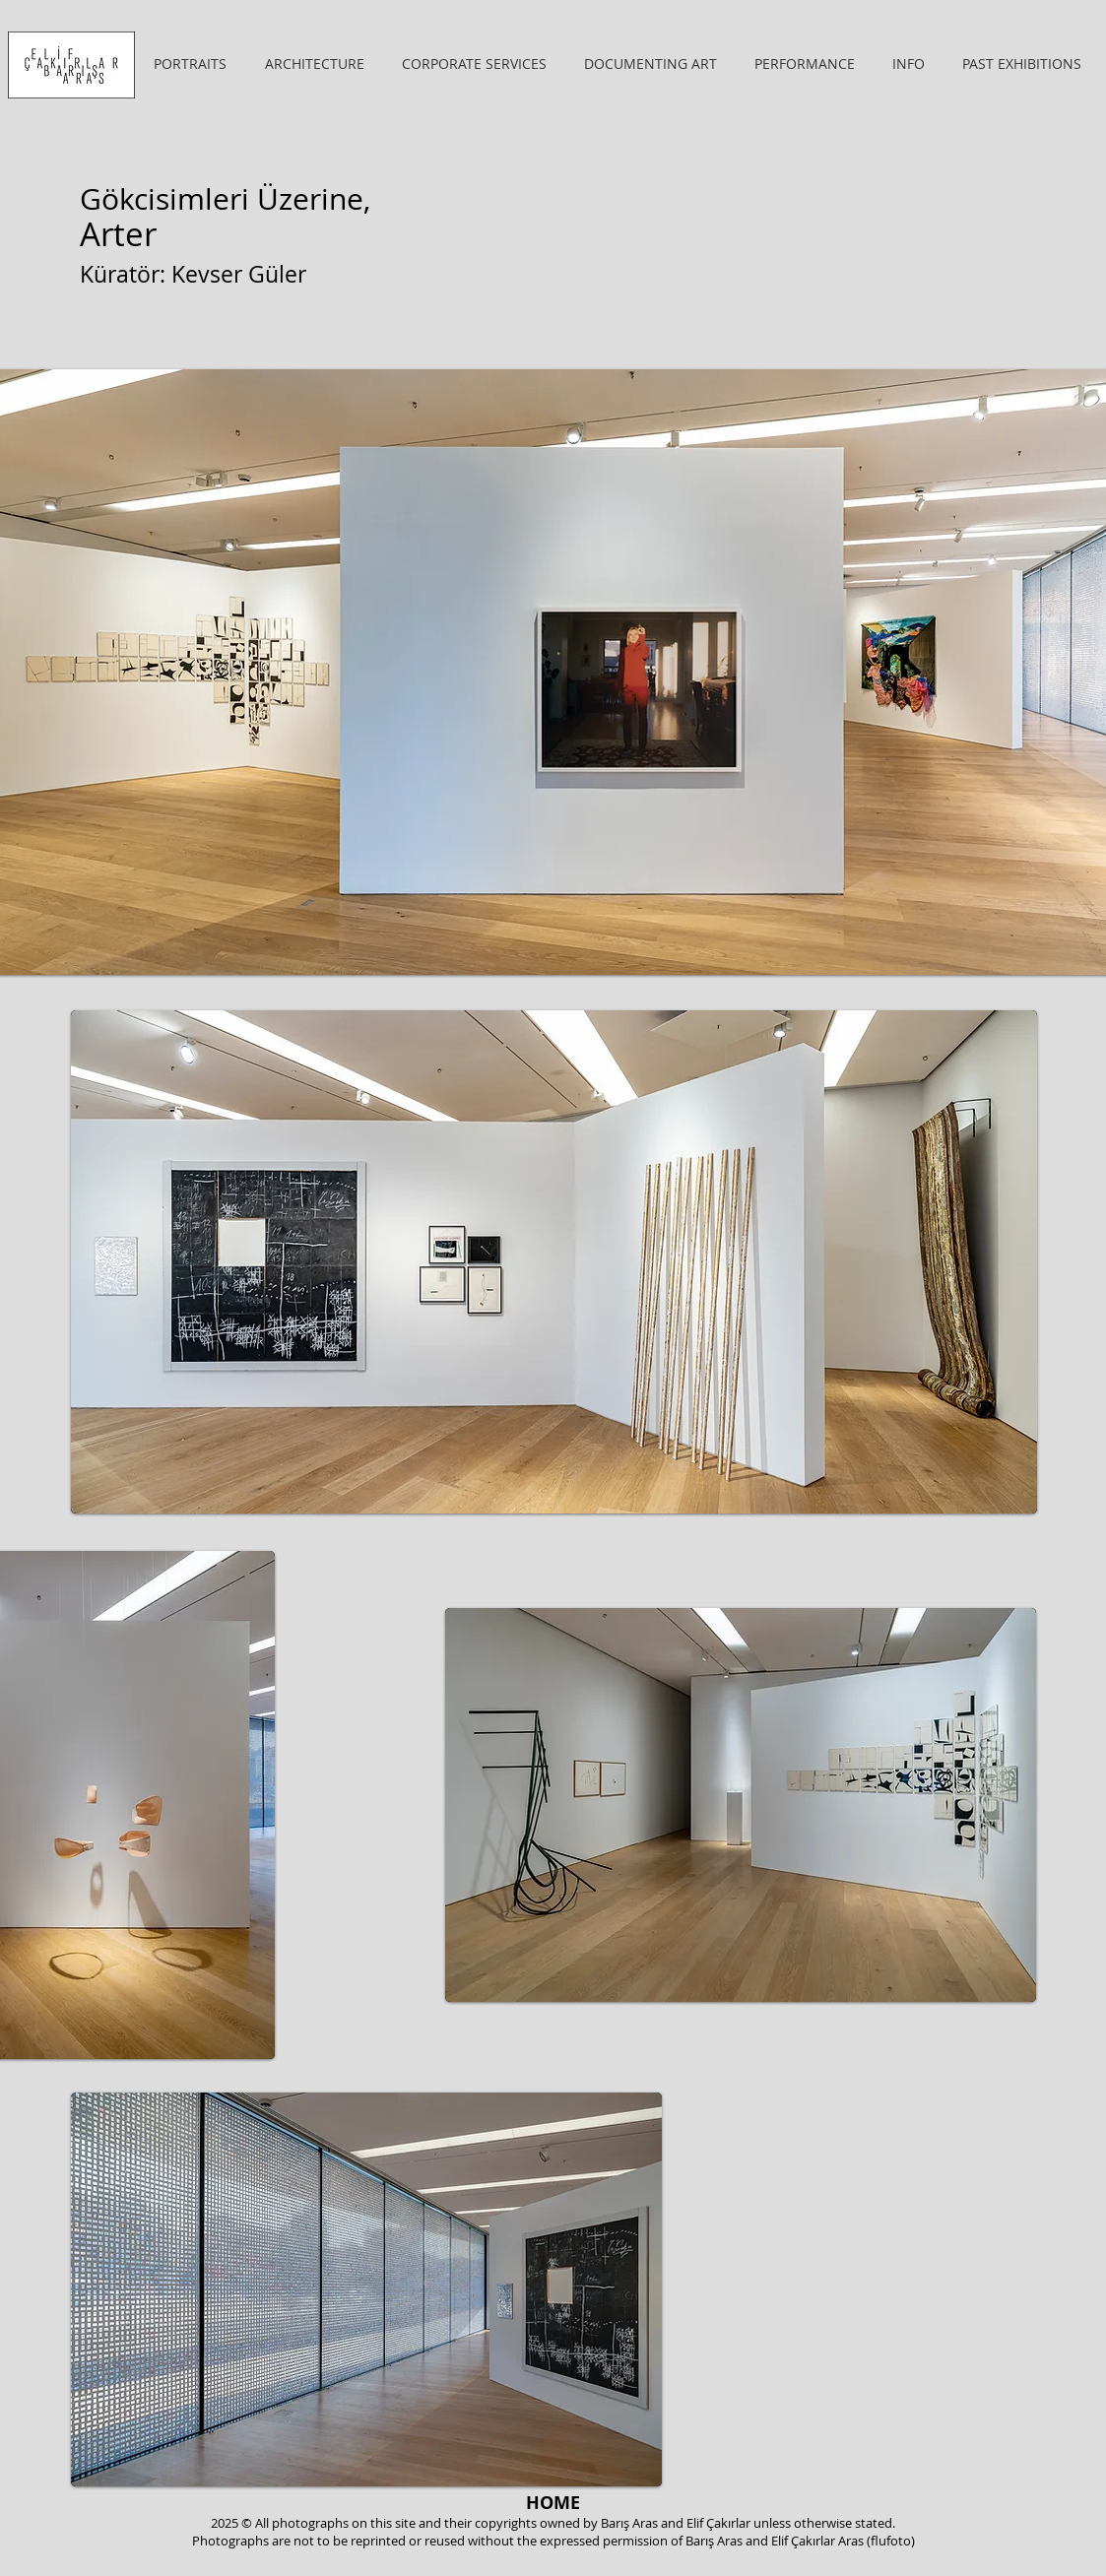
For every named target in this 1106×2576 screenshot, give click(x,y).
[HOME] (553, 2503)
